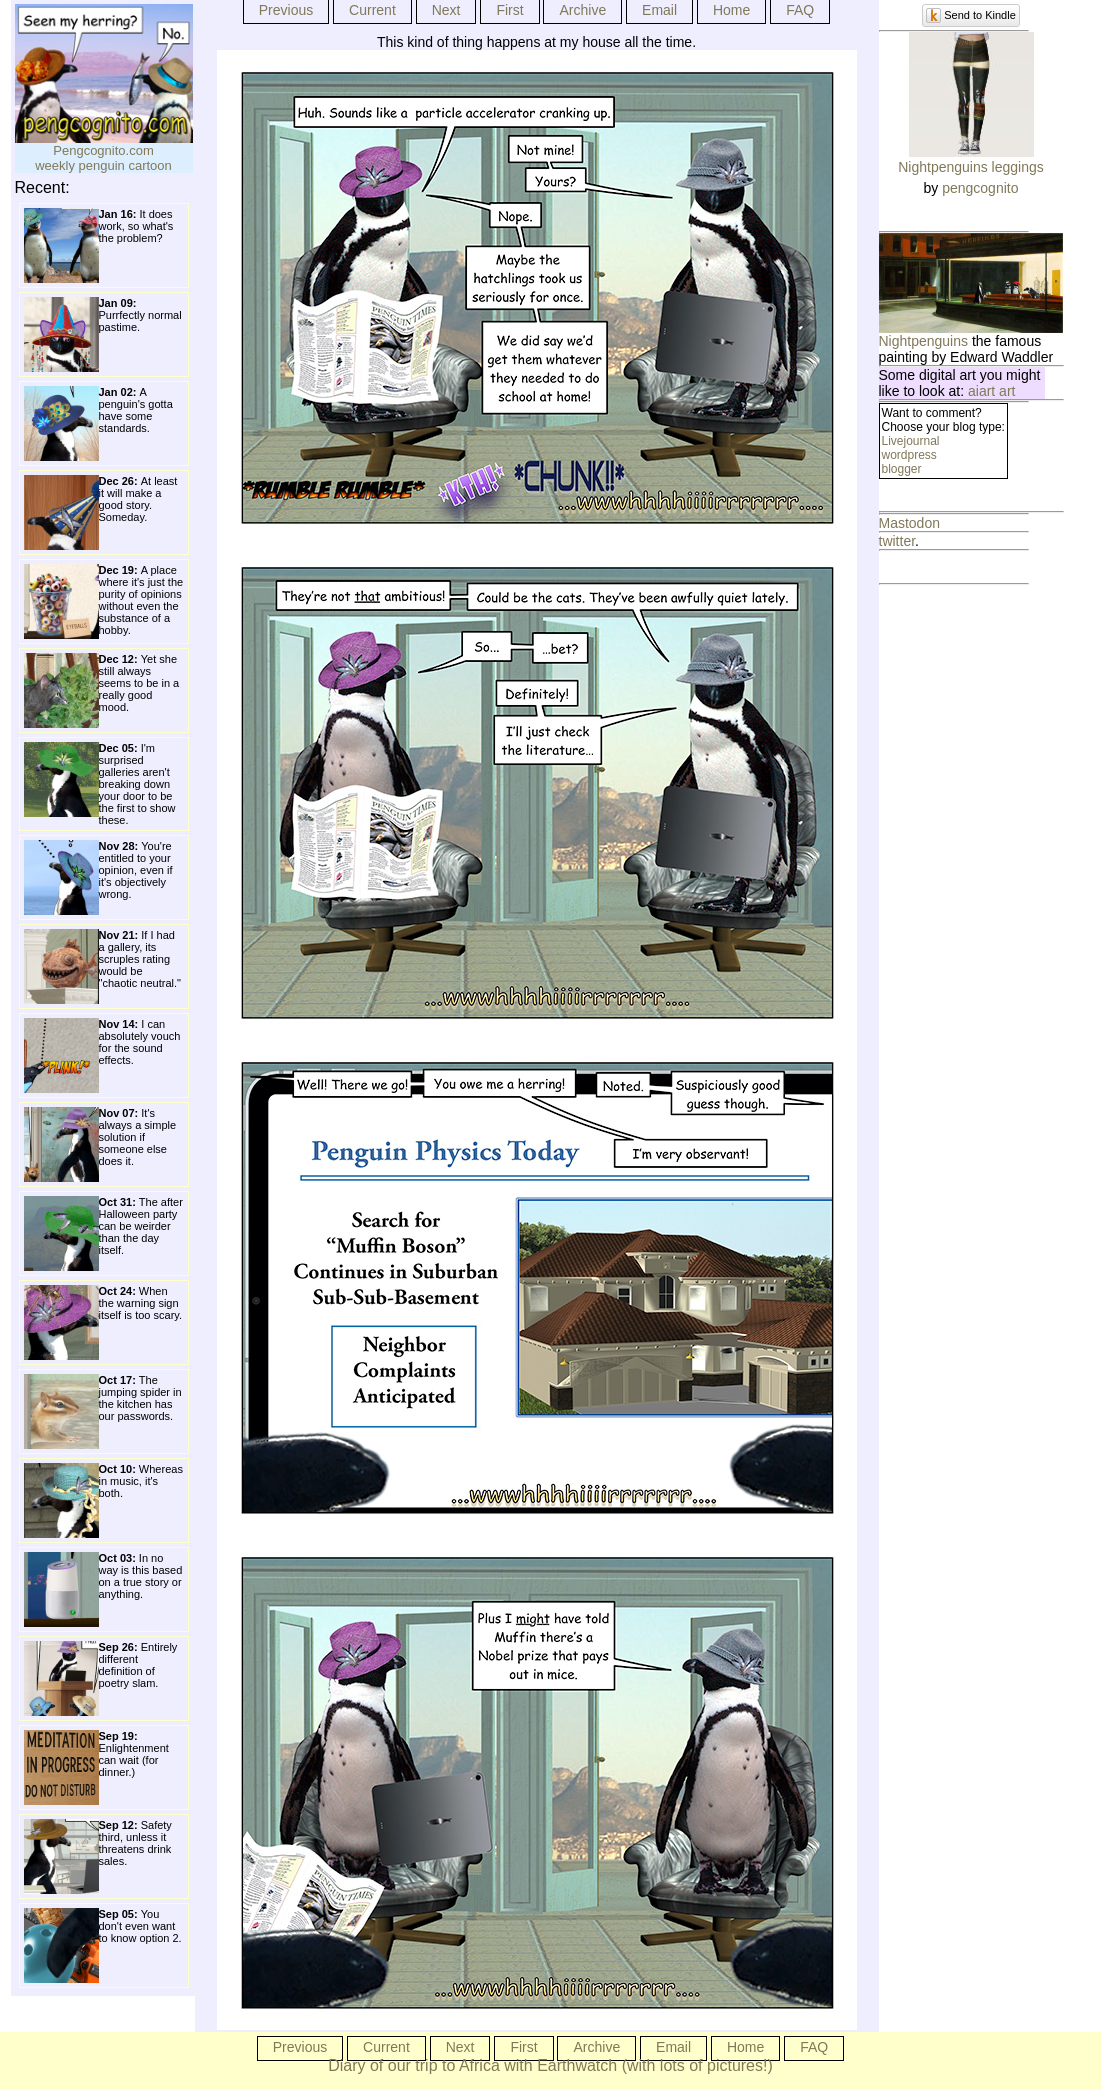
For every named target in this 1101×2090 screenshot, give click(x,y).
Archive (582, 10)
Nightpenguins (924, 341)
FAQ (800, 10)
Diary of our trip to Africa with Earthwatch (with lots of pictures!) (550, 2065)
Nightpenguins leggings (971, 167)
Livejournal (911, 441)
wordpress (909, 455)
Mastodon (909, 523)
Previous (286, 10)
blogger (902, 469)
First (509, 10)
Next (446, 10)
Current (372, 10)
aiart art (991, 391)
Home (731, 10)
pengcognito (980, 188)
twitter (897, 541)
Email (659, 10)
